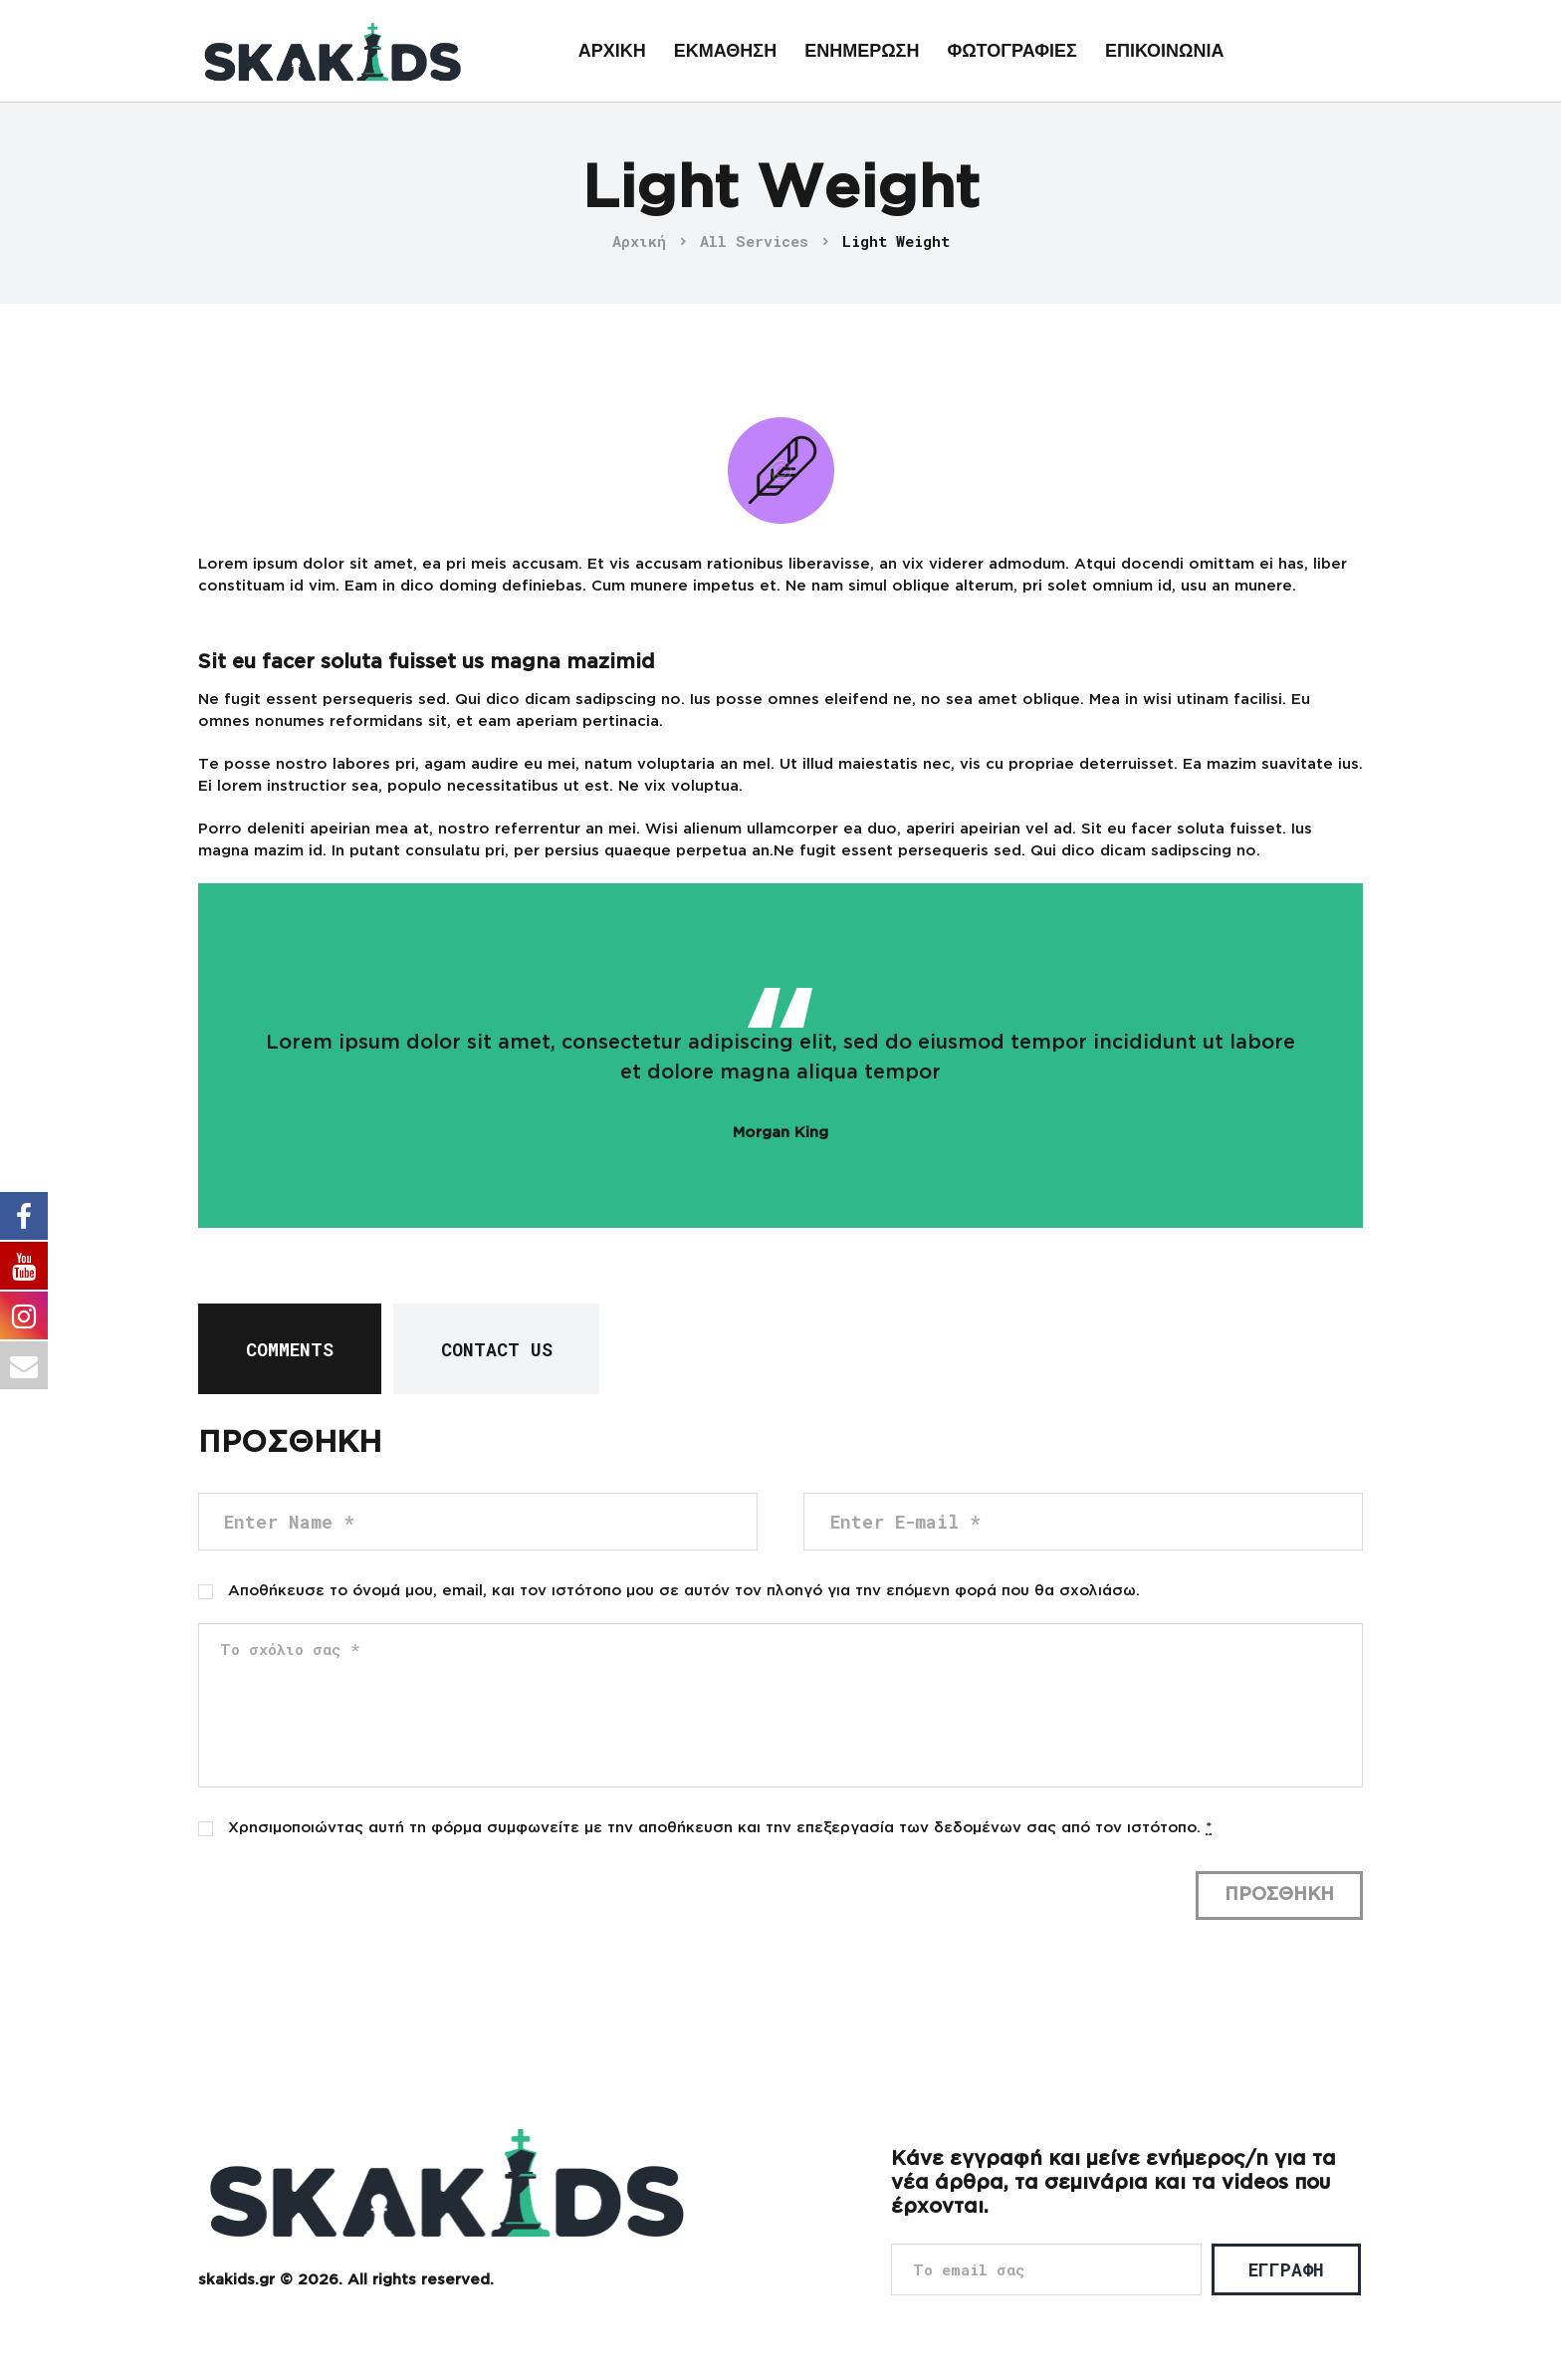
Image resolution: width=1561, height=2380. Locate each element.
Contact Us (497, 1349)
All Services (754, 241)
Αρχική (639, 241)
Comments (290, 1349)
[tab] (289, 1349)
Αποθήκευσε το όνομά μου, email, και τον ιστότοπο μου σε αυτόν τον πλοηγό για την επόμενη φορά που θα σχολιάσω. (684, 1590)
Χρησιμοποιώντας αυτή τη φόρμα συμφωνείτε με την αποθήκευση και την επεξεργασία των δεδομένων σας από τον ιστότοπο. (720, 1828)
